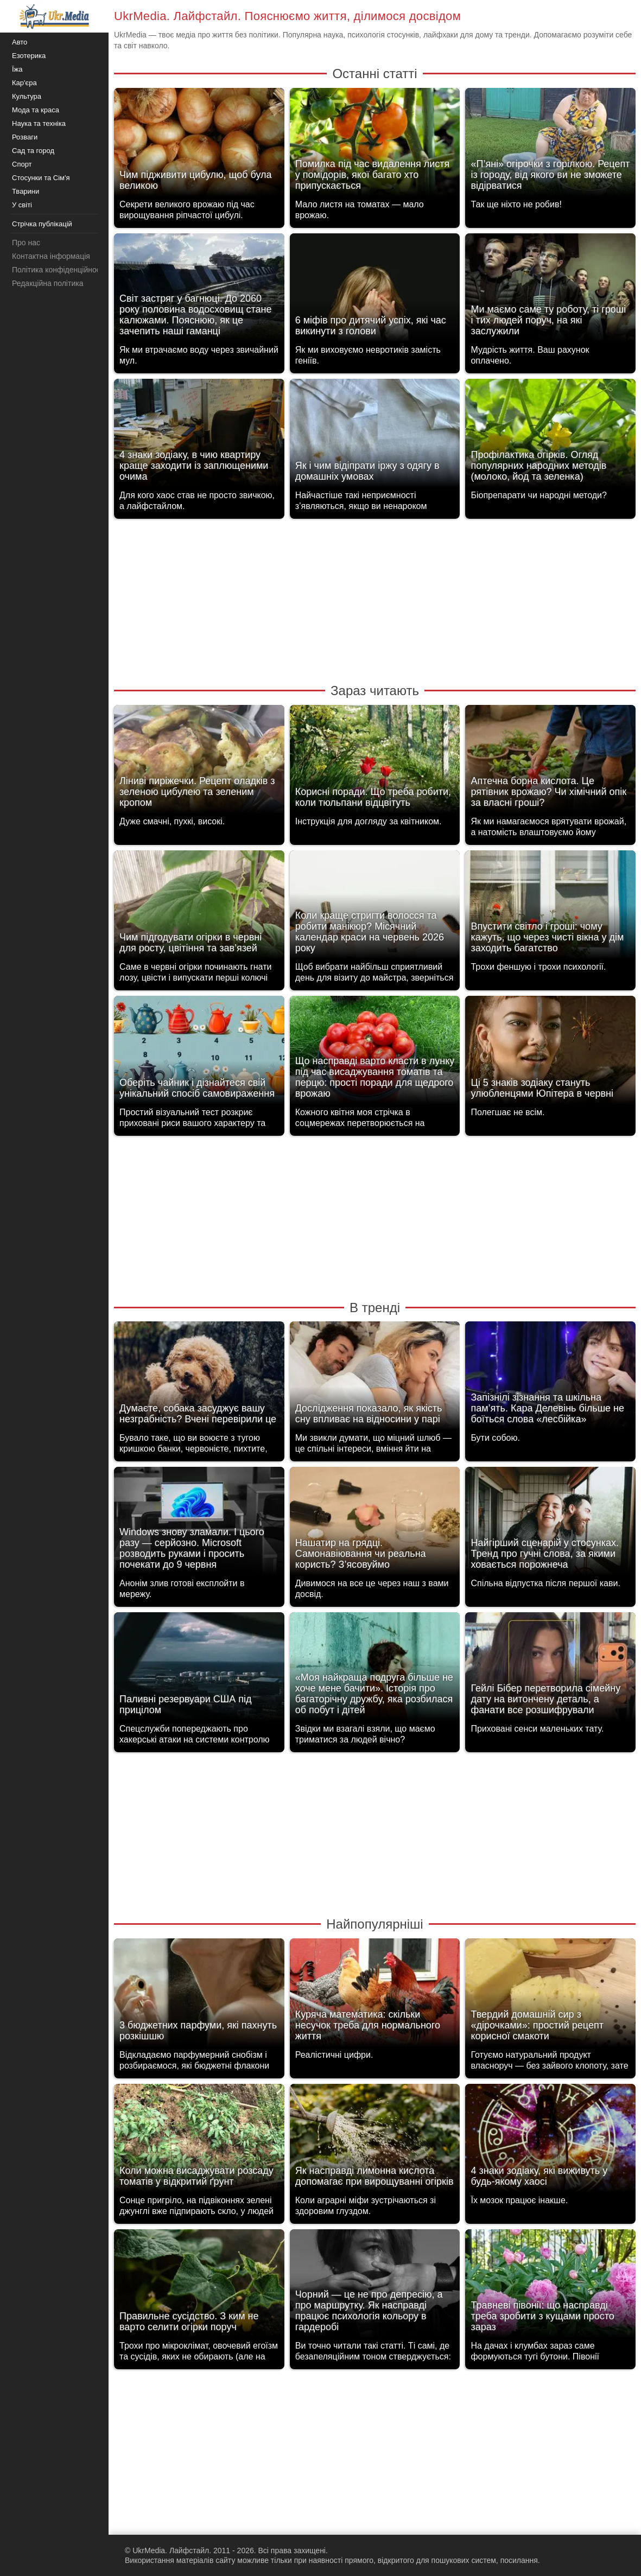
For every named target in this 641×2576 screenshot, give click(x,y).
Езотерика (29, 56)
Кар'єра (24, 83)
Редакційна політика (47, 283)
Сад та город (33, 151)
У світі (22, 205)
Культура (26, 96)
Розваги (24, 137)
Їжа (17, 69)
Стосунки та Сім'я (41, 178)
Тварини (25, 191)
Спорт (22, 164)
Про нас (26, 242)
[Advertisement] (375, 600)
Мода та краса (35, 110)
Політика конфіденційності (58, 269)
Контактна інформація (51, 256)
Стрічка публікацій (42, 224)
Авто (19, 42)
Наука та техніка (39, 123)
